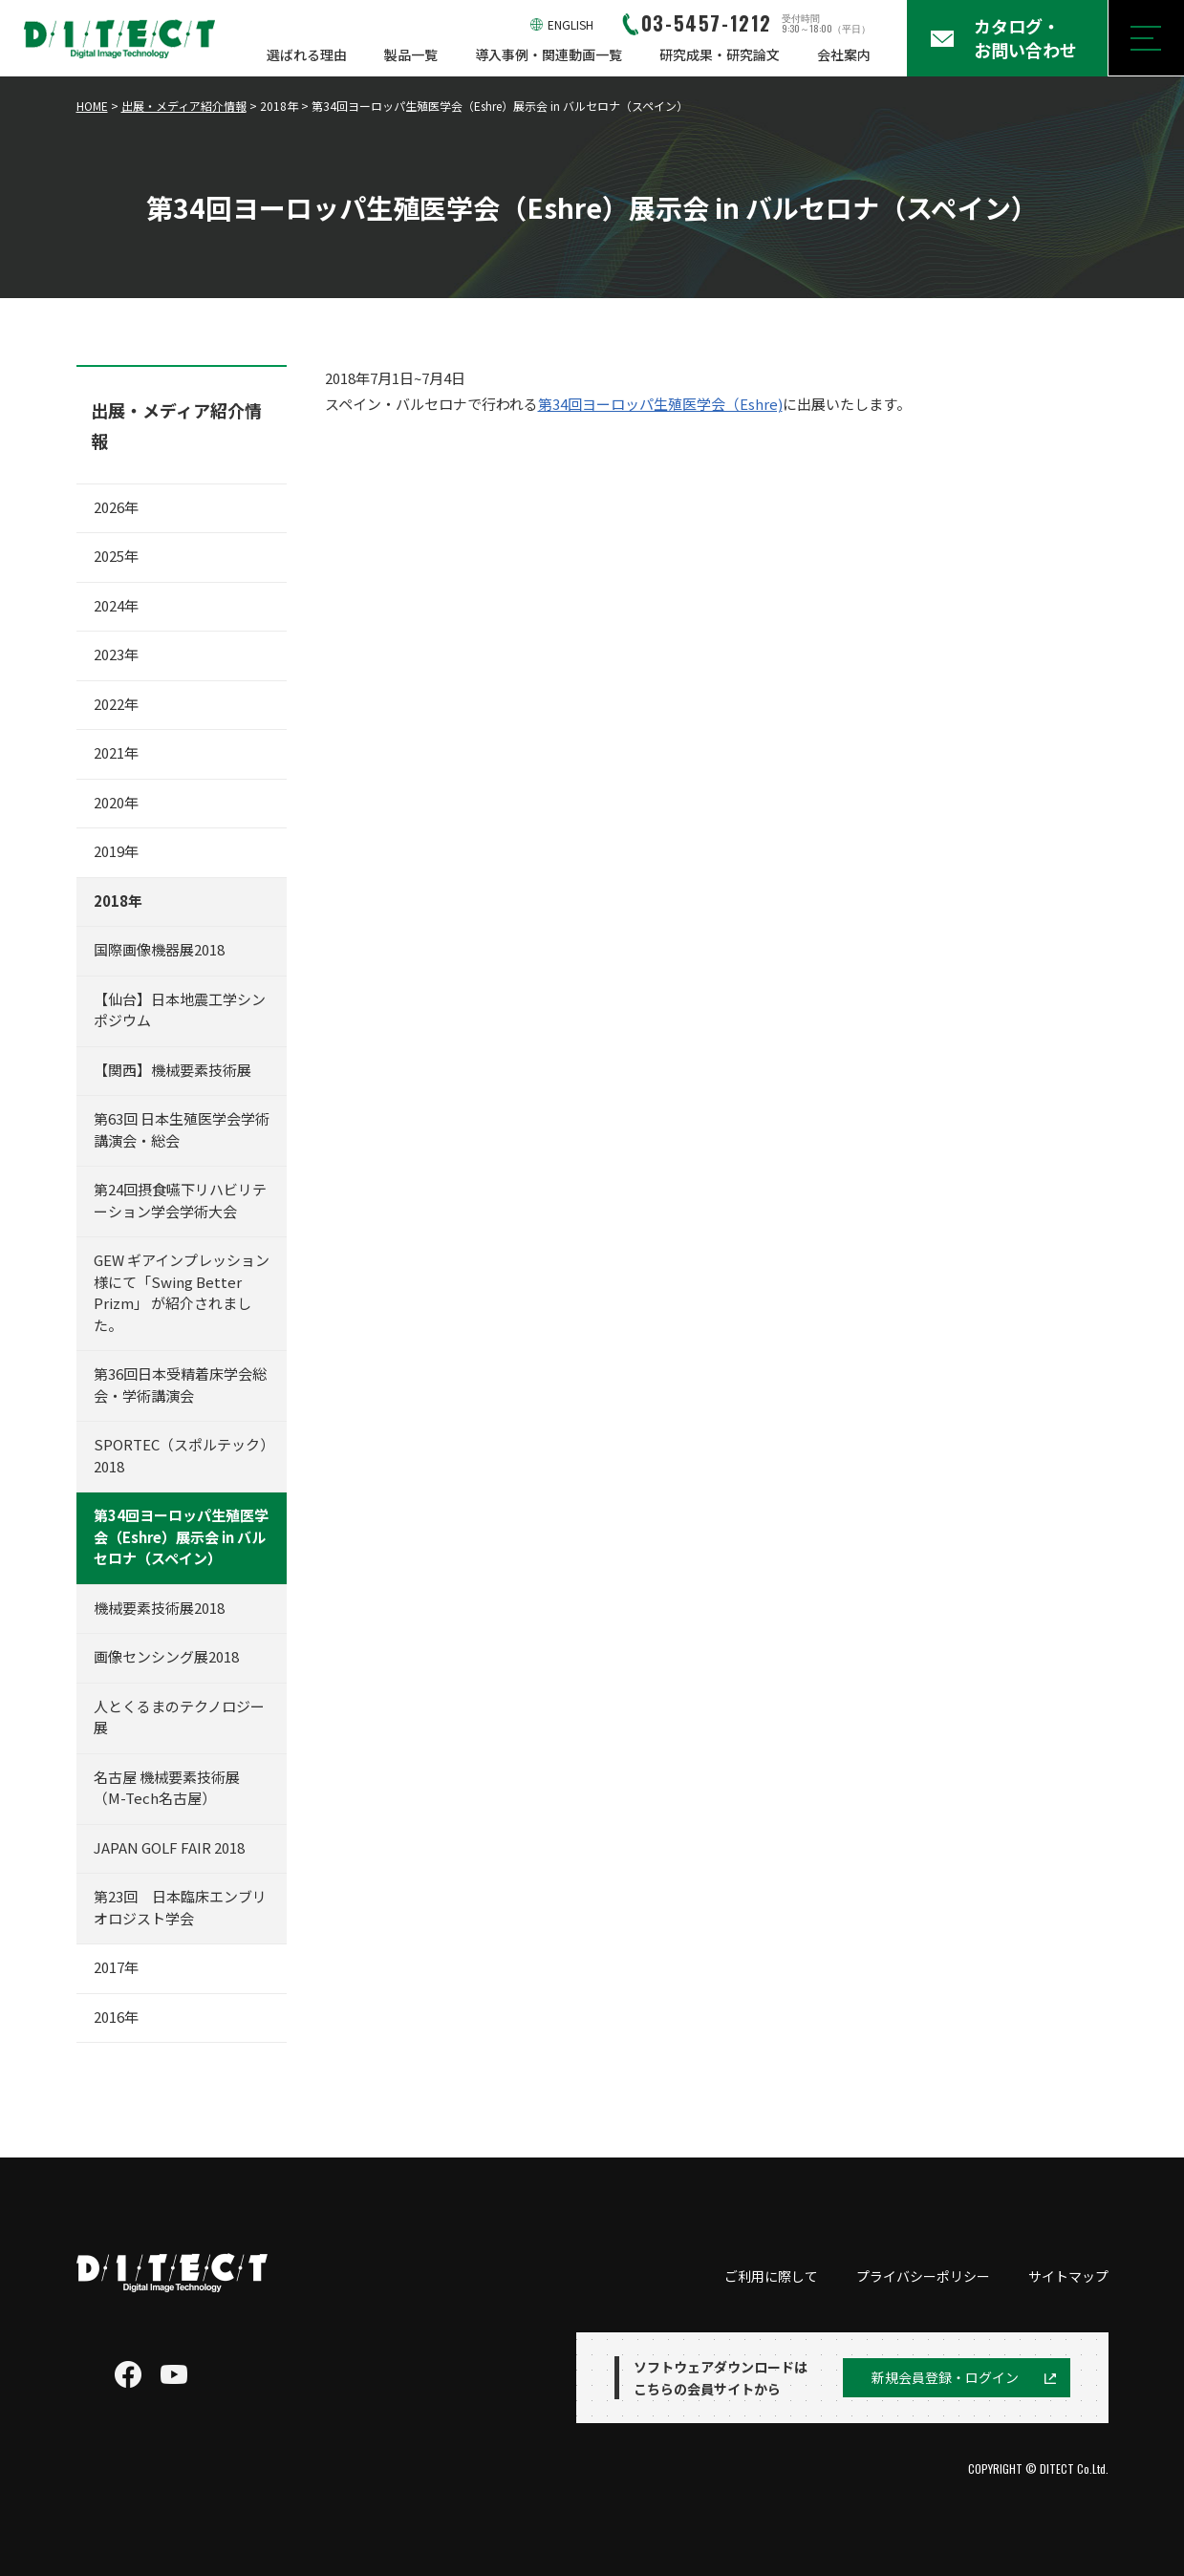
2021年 (116, 752)
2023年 (116, 654)
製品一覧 (411, 54)
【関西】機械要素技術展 (172, 1070)
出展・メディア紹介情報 (184, 105)
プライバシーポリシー (923, 2276)
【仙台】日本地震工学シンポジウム (180, 1010)
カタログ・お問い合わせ (1025, 37)
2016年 (116, 2017)
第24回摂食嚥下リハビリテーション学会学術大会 (180, 1200)
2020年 (116, 802)
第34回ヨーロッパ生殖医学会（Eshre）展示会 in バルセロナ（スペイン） (181, 1536)
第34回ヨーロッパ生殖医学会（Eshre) (660, 404)
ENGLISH (570, 24)
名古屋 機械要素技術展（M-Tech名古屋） (167, 1788)
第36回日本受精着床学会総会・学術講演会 (180, 1384)
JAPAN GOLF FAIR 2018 (169, 1847)
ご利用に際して (771, 2276)
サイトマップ (1068, 2276)
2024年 (116, 605)
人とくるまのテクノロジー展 (179, 1717)
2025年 (116, 556)
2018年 (118, 901)
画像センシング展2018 (166, 1656)
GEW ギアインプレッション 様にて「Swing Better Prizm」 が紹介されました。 (181, 1292)
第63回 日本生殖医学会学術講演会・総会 (181, 1129)
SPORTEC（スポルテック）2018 (181, 1455)
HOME (92, 105)
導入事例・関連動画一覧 (548, 54)
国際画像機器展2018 (159, 949)
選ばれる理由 (307, 54)
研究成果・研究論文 (719, 54)
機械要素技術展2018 (159, 1608)
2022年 (116, 704)
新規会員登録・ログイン (945, 2377)
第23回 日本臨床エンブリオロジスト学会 (180, 1907)
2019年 (116, 851)
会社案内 (844, 54)
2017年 (116, 1967)
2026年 (116, 507)
